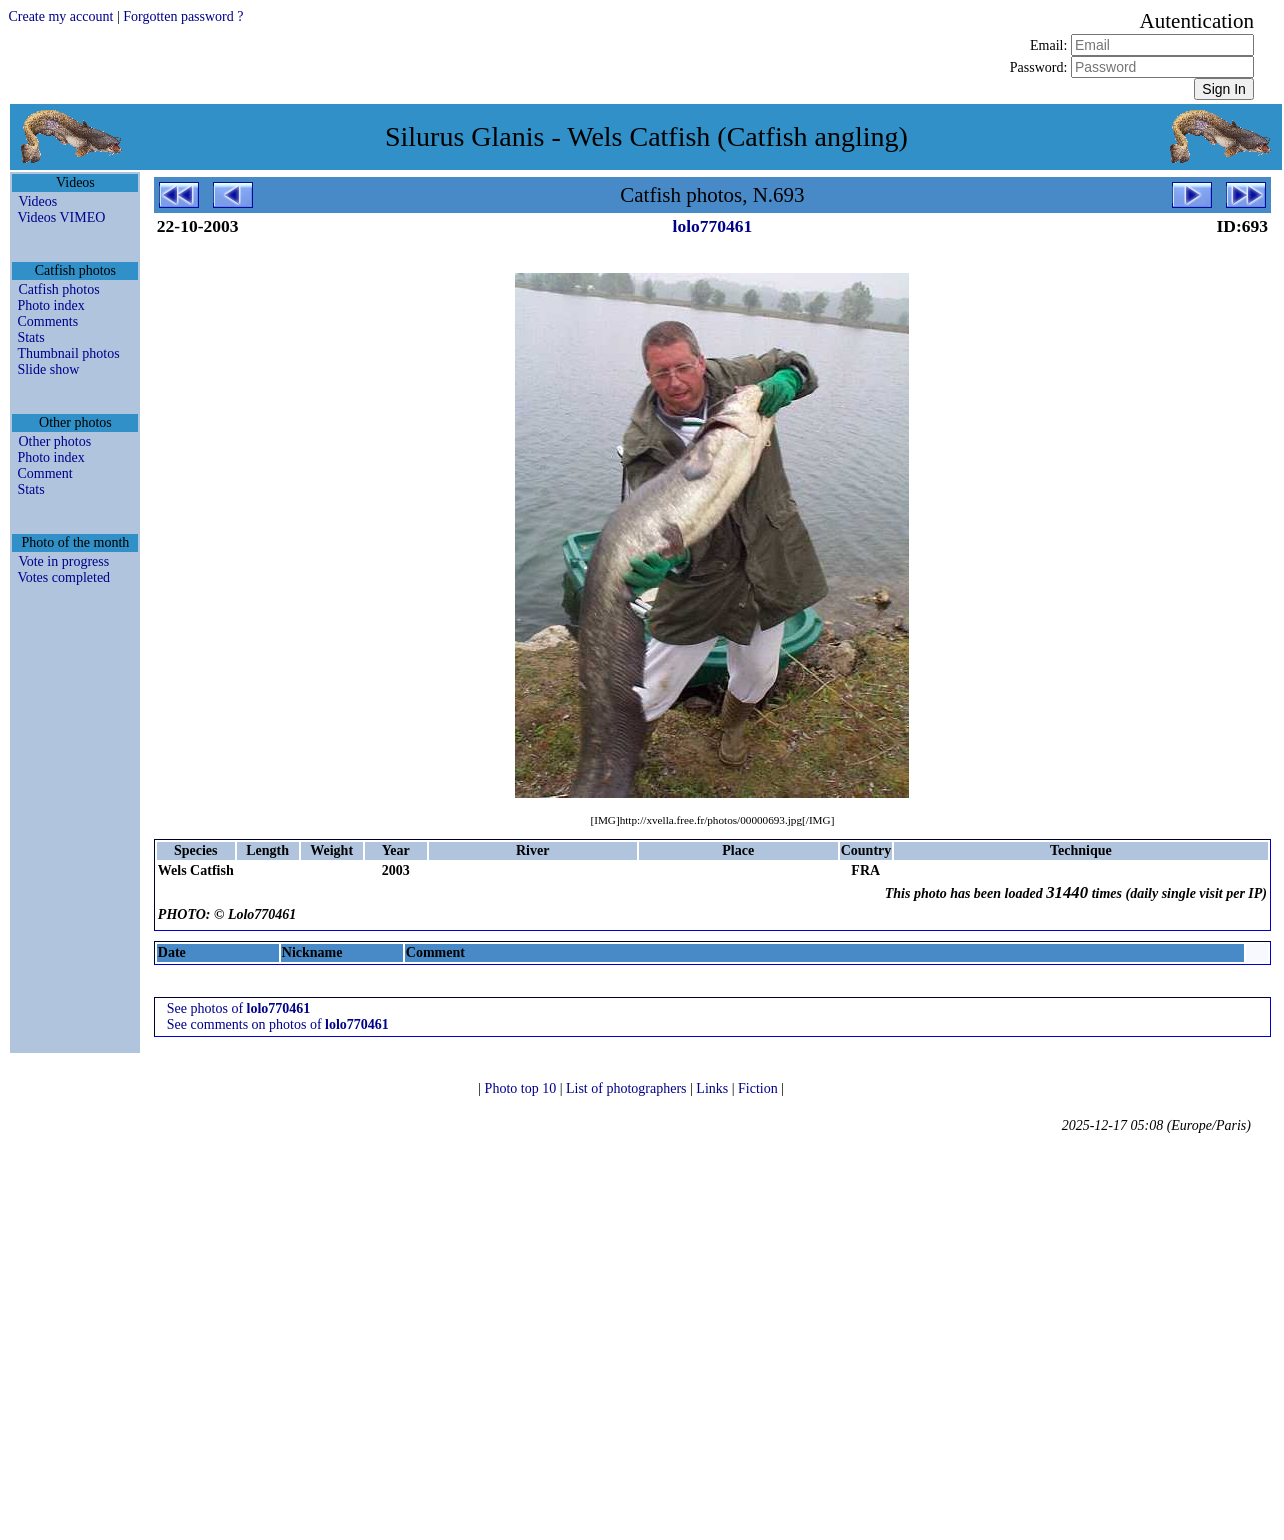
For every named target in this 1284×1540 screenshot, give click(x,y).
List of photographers (628, 1088)
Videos (37, 201)
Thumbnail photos (68, 353)
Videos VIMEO (61, 217)
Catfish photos (58, 289)
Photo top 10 (522, 1088)
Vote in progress (63, 561)
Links (713, 1088)
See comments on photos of (278, 1024)
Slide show (48, 369)
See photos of (239, 1008)
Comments (47, 321)
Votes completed (63, 577)
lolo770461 (713, 226)
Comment (44, 473)
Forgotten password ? (183, 16)
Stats (30, 337)
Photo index (50, 305)
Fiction (759, 1088)
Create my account (60, 16)
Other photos (54, 441)
